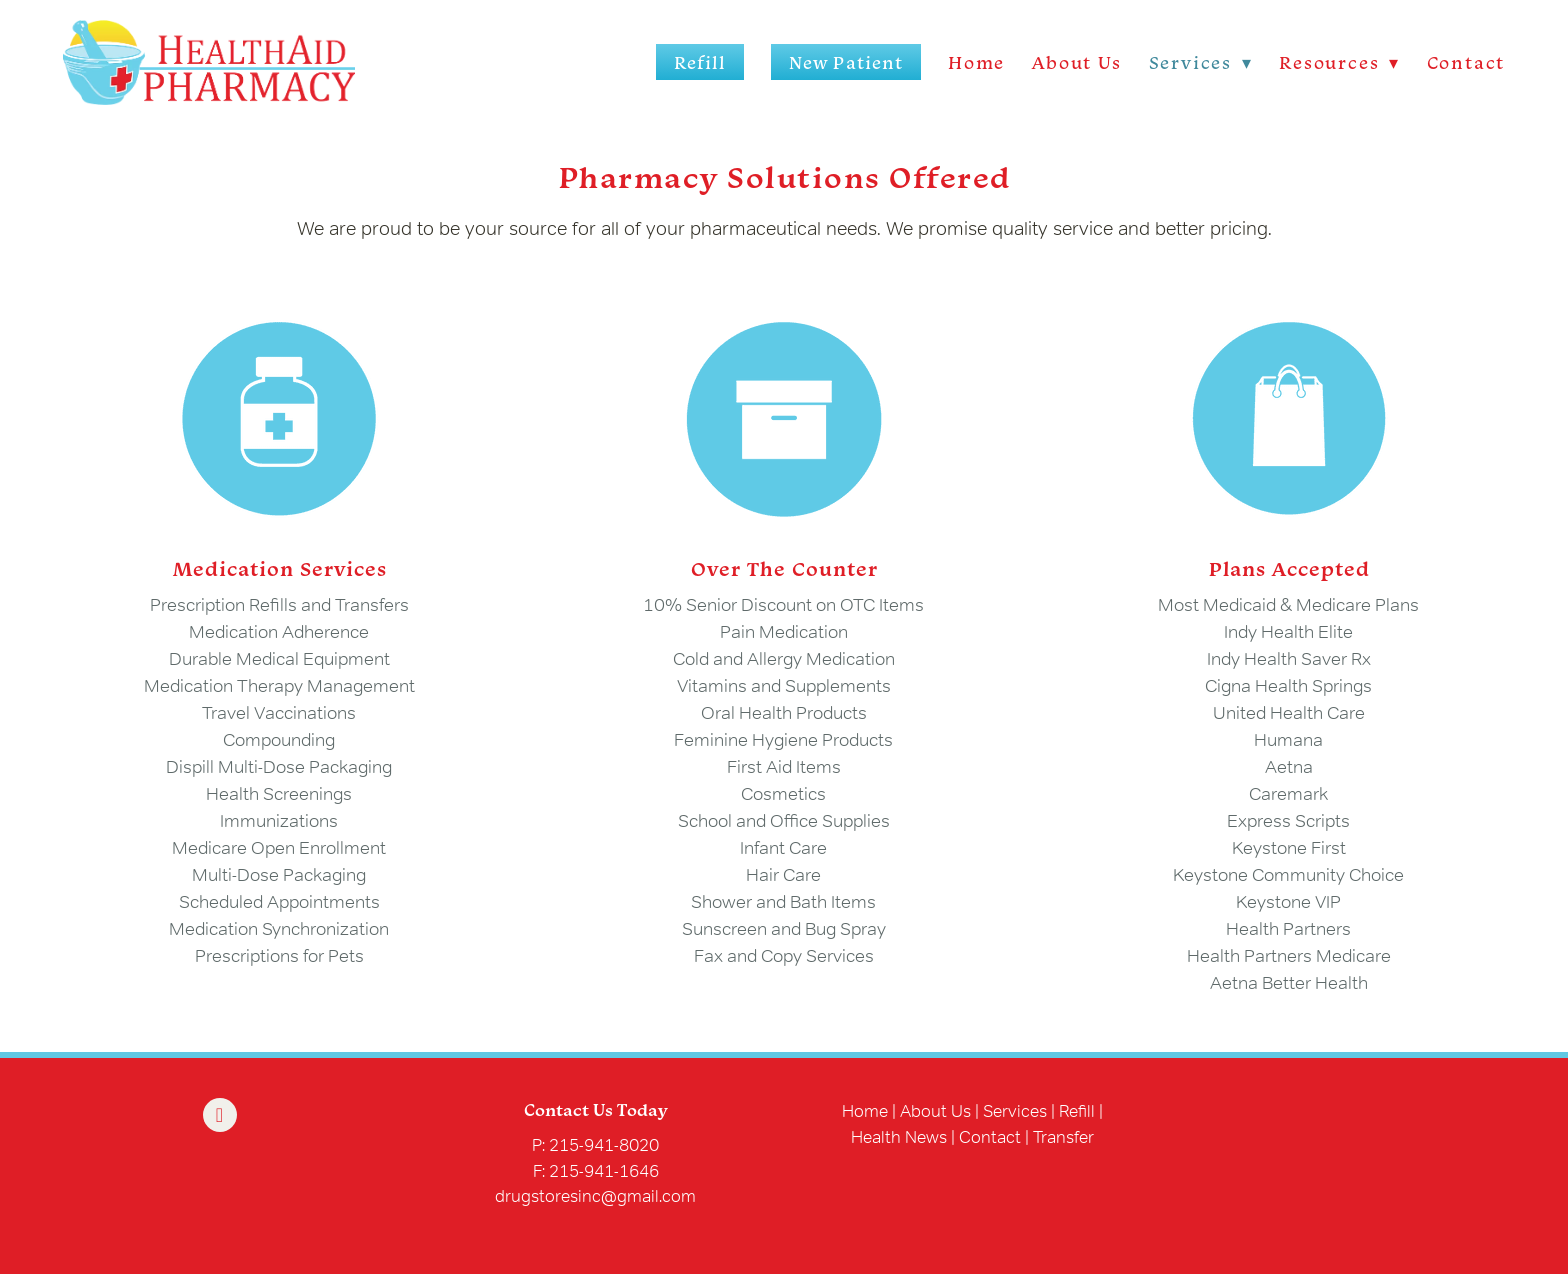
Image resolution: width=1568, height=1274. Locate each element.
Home (976, 62)
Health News (899, 1136)
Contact (1466, 62)
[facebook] (220, 1115)
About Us (1076, 62)
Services (1015, 1110)
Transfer (1063, 1136)
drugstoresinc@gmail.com (595, 1195)
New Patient (846, 62)
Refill (700, 62)
